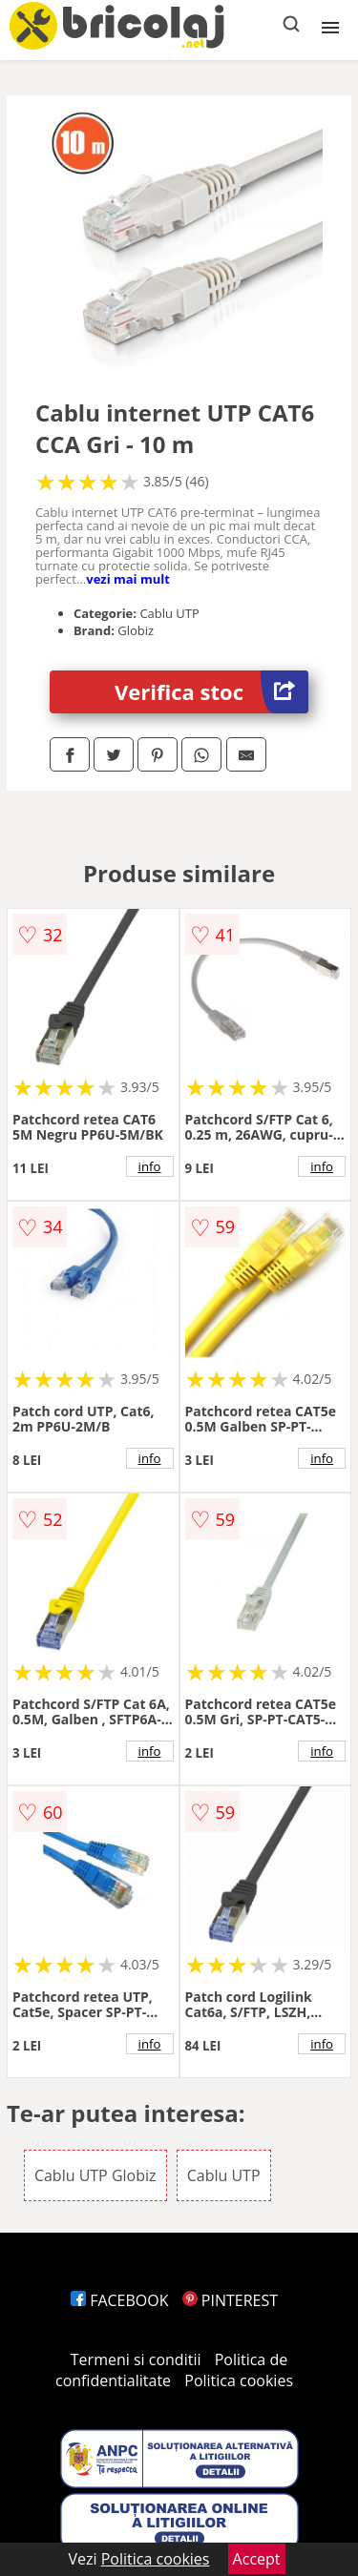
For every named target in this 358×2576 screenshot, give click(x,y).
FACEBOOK (120, 2300)
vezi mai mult (128, 578)
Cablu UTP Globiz (95, 2175)
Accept (257, 2558)
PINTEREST (230, 2300)
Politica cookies (238, 2380)
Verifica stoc (211, 691)
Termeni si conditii (136, 2359)
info (149, 1166)
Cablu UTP (224, 2175)
